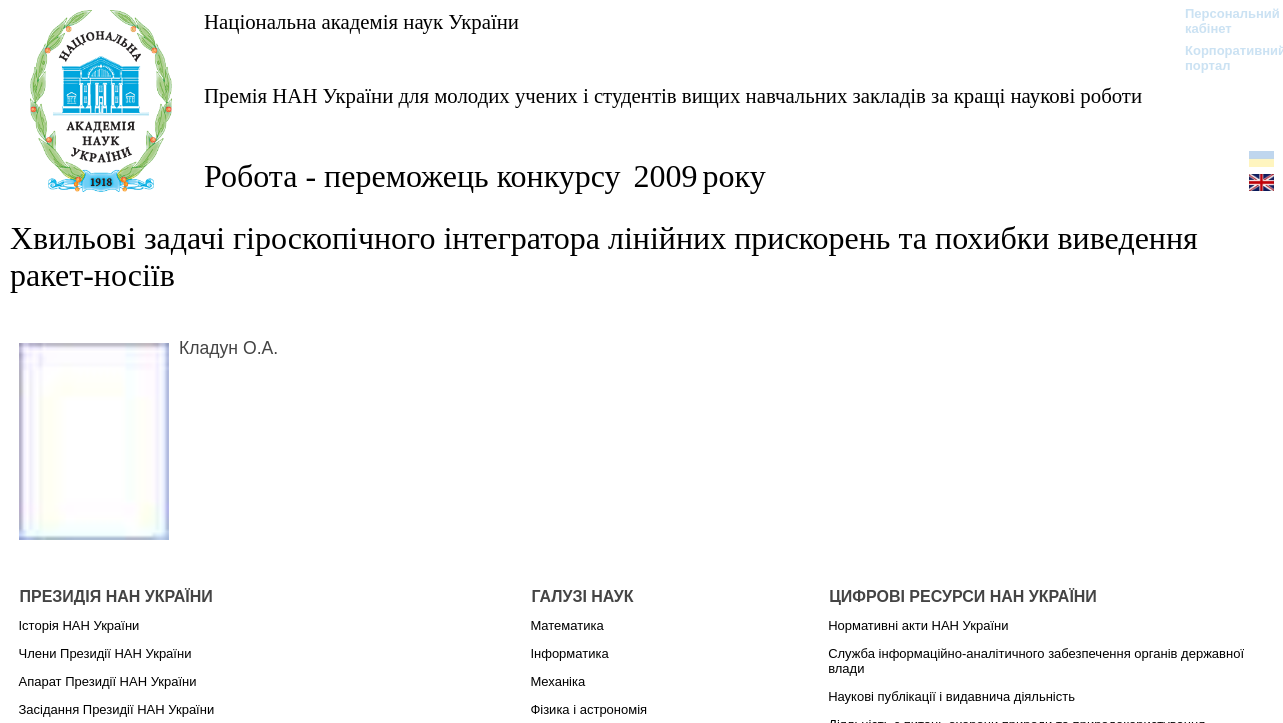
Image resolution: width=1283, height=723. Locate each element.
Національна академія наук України (361, 21)
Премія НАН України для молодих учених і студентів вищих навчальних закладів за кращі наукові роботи (673, 95)
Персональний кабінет (1222, 21)
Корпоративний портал (1222, 58)
